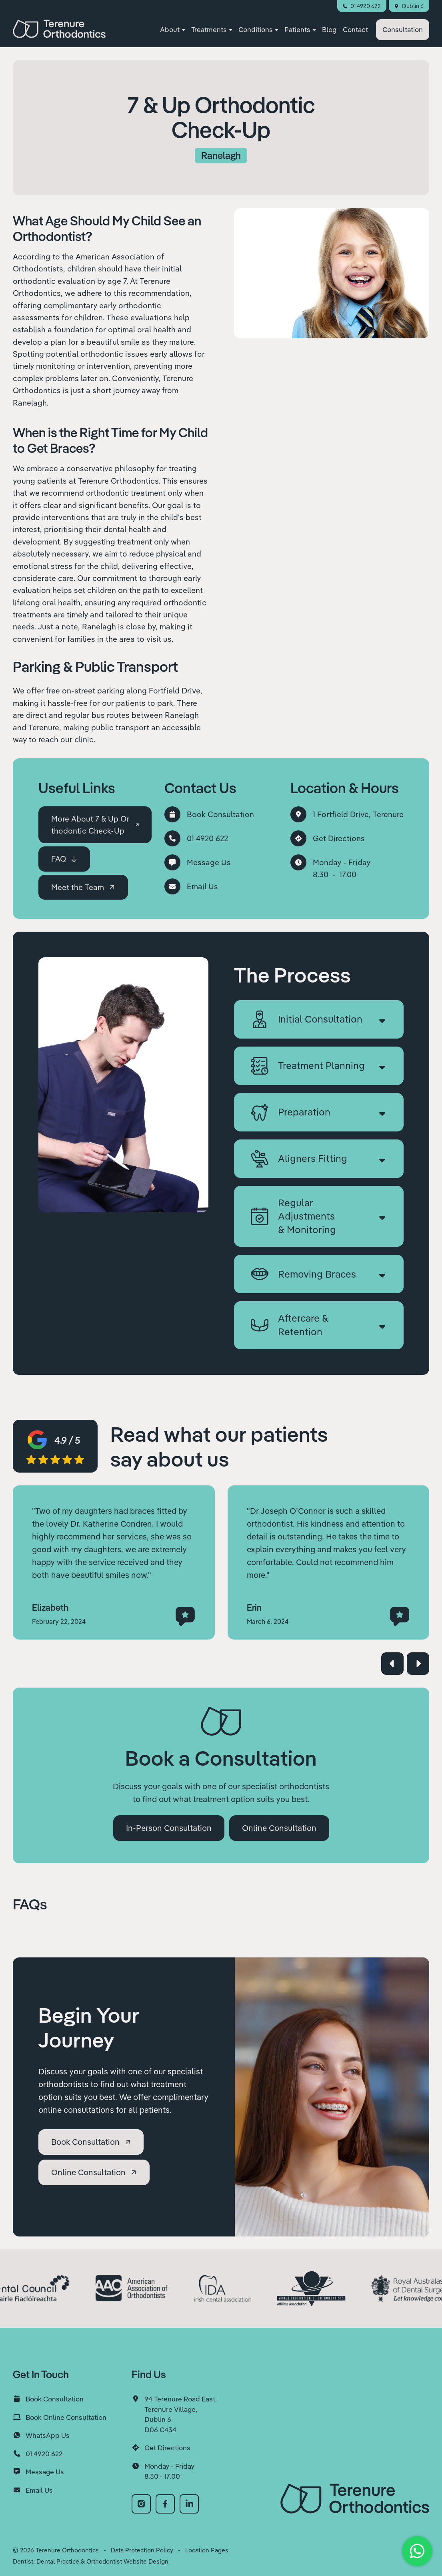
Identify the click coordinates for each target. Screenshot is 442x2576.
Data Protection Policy (142, 2550)
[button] (172, 29)
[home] (59, 28)
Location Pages (206, 2550)
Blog (329, 29)
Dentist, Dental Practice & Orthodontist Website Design (90, 2561)
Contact (355, 29)
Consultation (402, 29)
